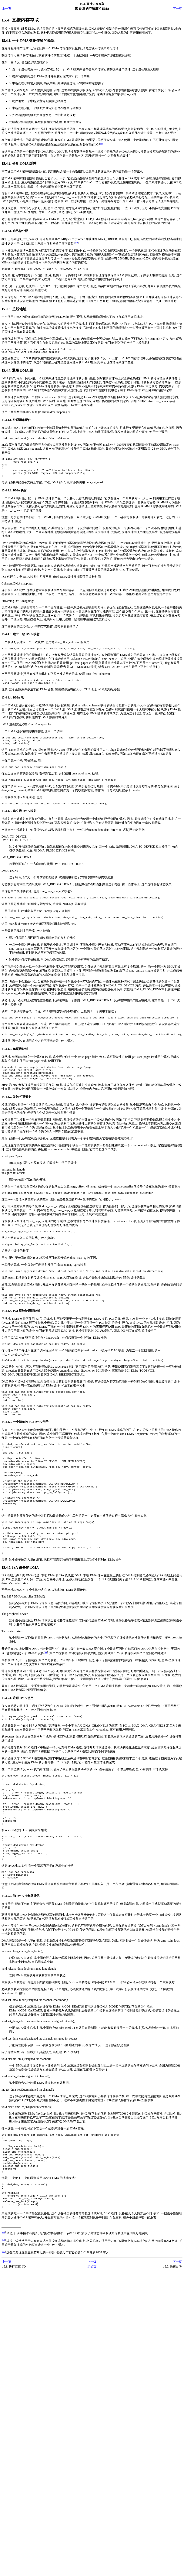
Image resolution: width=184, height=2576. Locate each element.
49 (101, 143)
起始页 (91, 2345)
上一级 (91, 2340)
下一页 (177, 8)
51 (46, 1699)
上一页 (6, 8)
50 (76, 242)
